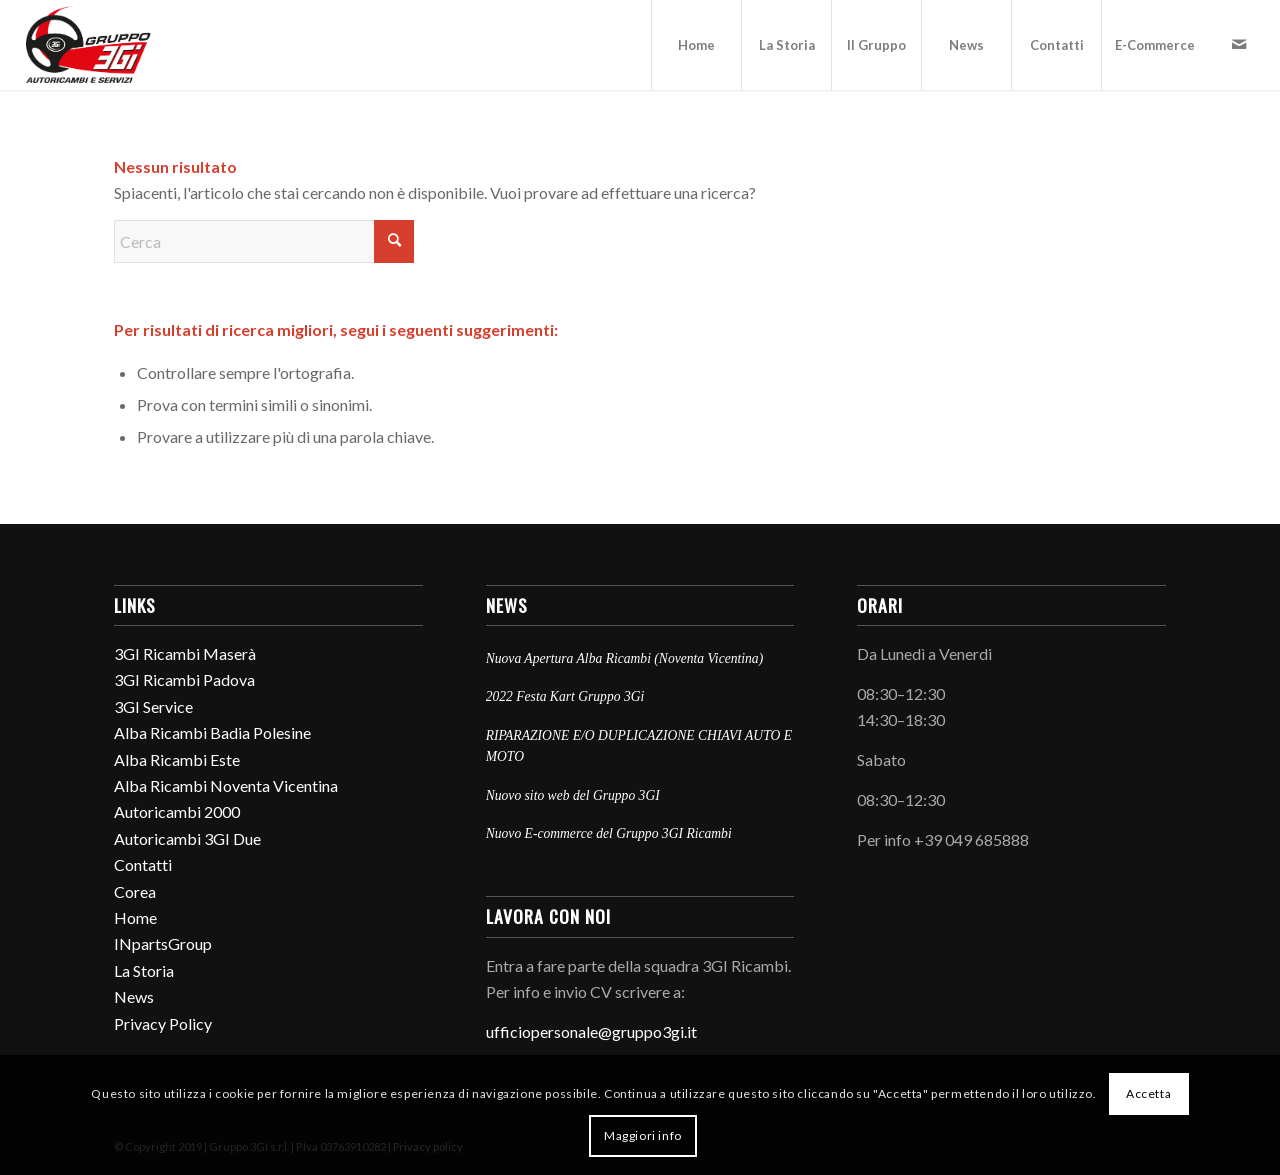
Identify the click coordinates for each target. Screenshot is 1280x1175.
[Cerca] (264, 241)
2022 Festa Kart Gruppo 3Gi (565, 696)
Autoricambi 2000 (177, 811)
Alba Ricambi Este (177, 759)
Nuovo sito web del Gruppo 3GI (573, 795)
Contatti (143, 864)
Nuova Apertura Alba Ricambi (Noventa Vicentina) (625, 658)
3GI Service (153, 706)
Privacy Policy (163, 1023)
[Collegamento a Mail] (1239, 44)
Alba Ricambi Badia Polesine (212, 732)
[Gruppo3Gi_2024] (91, 45)
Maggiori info (643, 1135)
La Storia (144, 970)
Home (135, 917)
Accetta (1148, 1093)
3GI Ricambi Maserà (185, 653)
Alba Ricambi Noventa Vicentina (226, 785)
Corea (135, 891)
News (134, 996)
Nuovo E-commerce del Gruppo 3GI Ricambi (609, 833)
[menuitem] (696, 45)
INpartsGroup (163, 943)
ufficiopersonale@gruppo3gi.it (591, 1031)
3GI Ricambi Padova (184, 679)
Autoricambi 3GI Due (187, 838)
